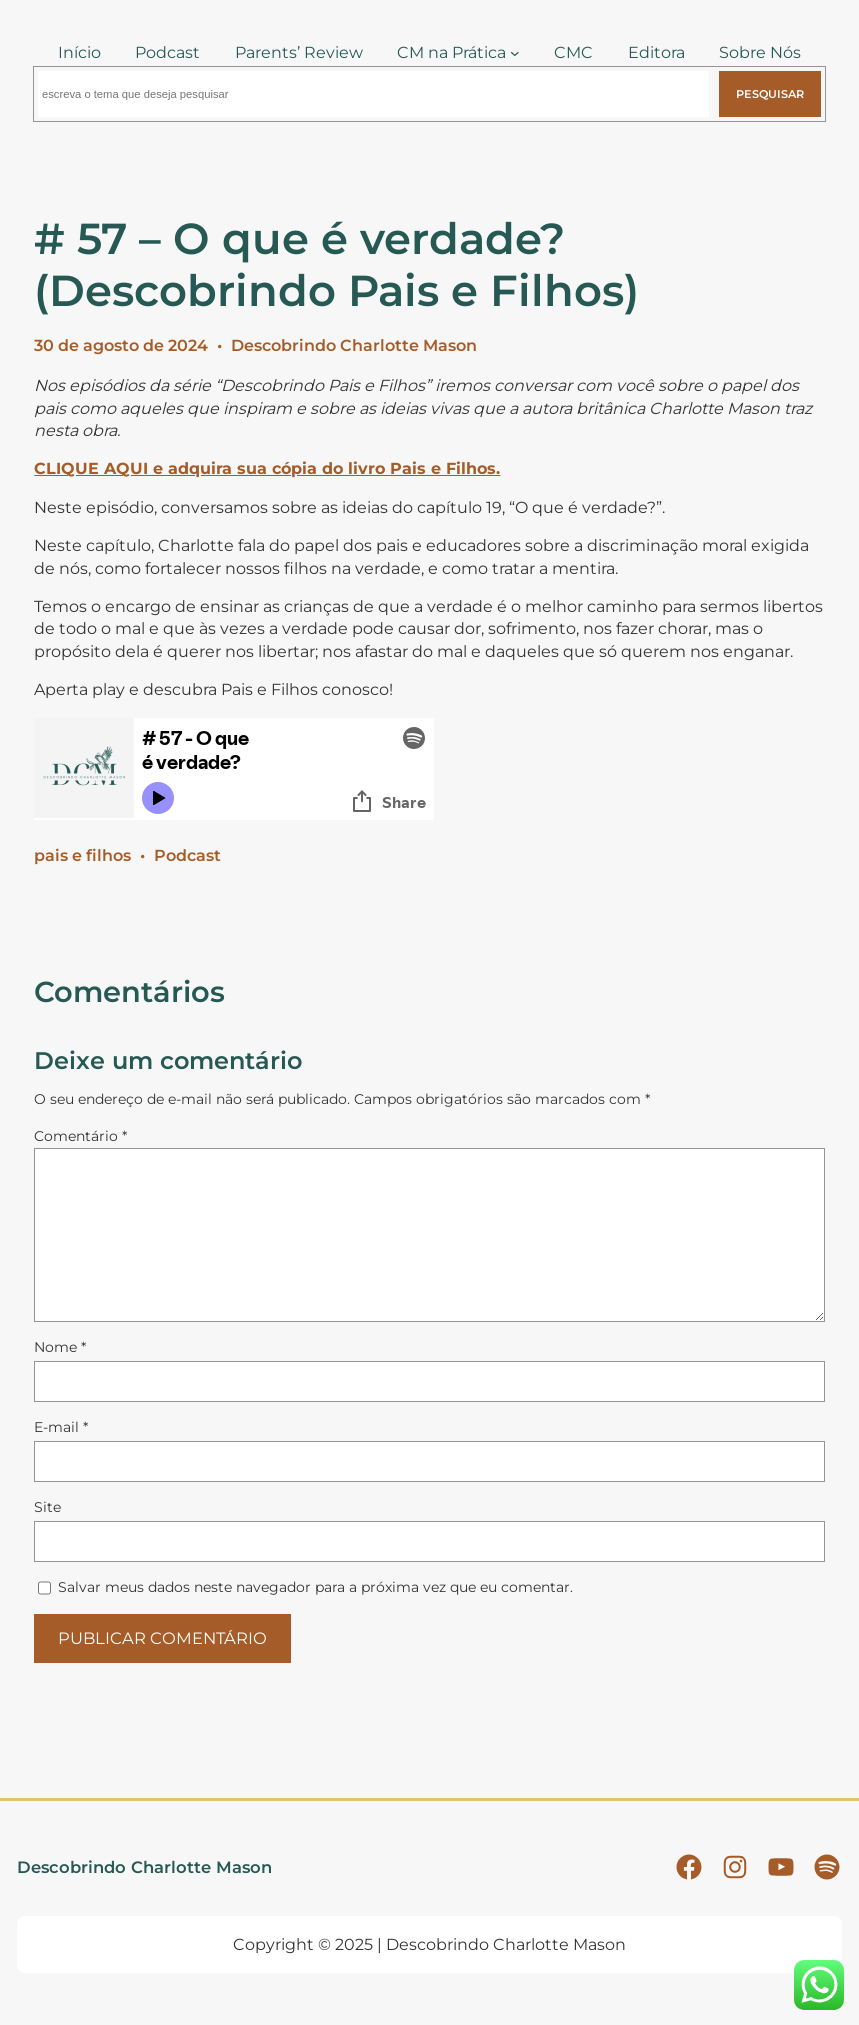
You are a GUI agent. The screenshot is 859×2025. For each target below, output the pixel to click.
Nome (60, 1347)
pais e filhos (82, 855)
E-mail (61, 1427)
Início (79, 52)
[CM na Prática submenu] (515, 53)
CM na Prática (451, 52)
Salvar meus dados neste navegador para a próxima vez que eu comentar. (315, 1587)
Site (47, 1507)
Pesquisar (770, 94)
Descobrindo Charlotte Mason (354, 345)
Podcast (187, 855)
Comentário (80, 1136)
